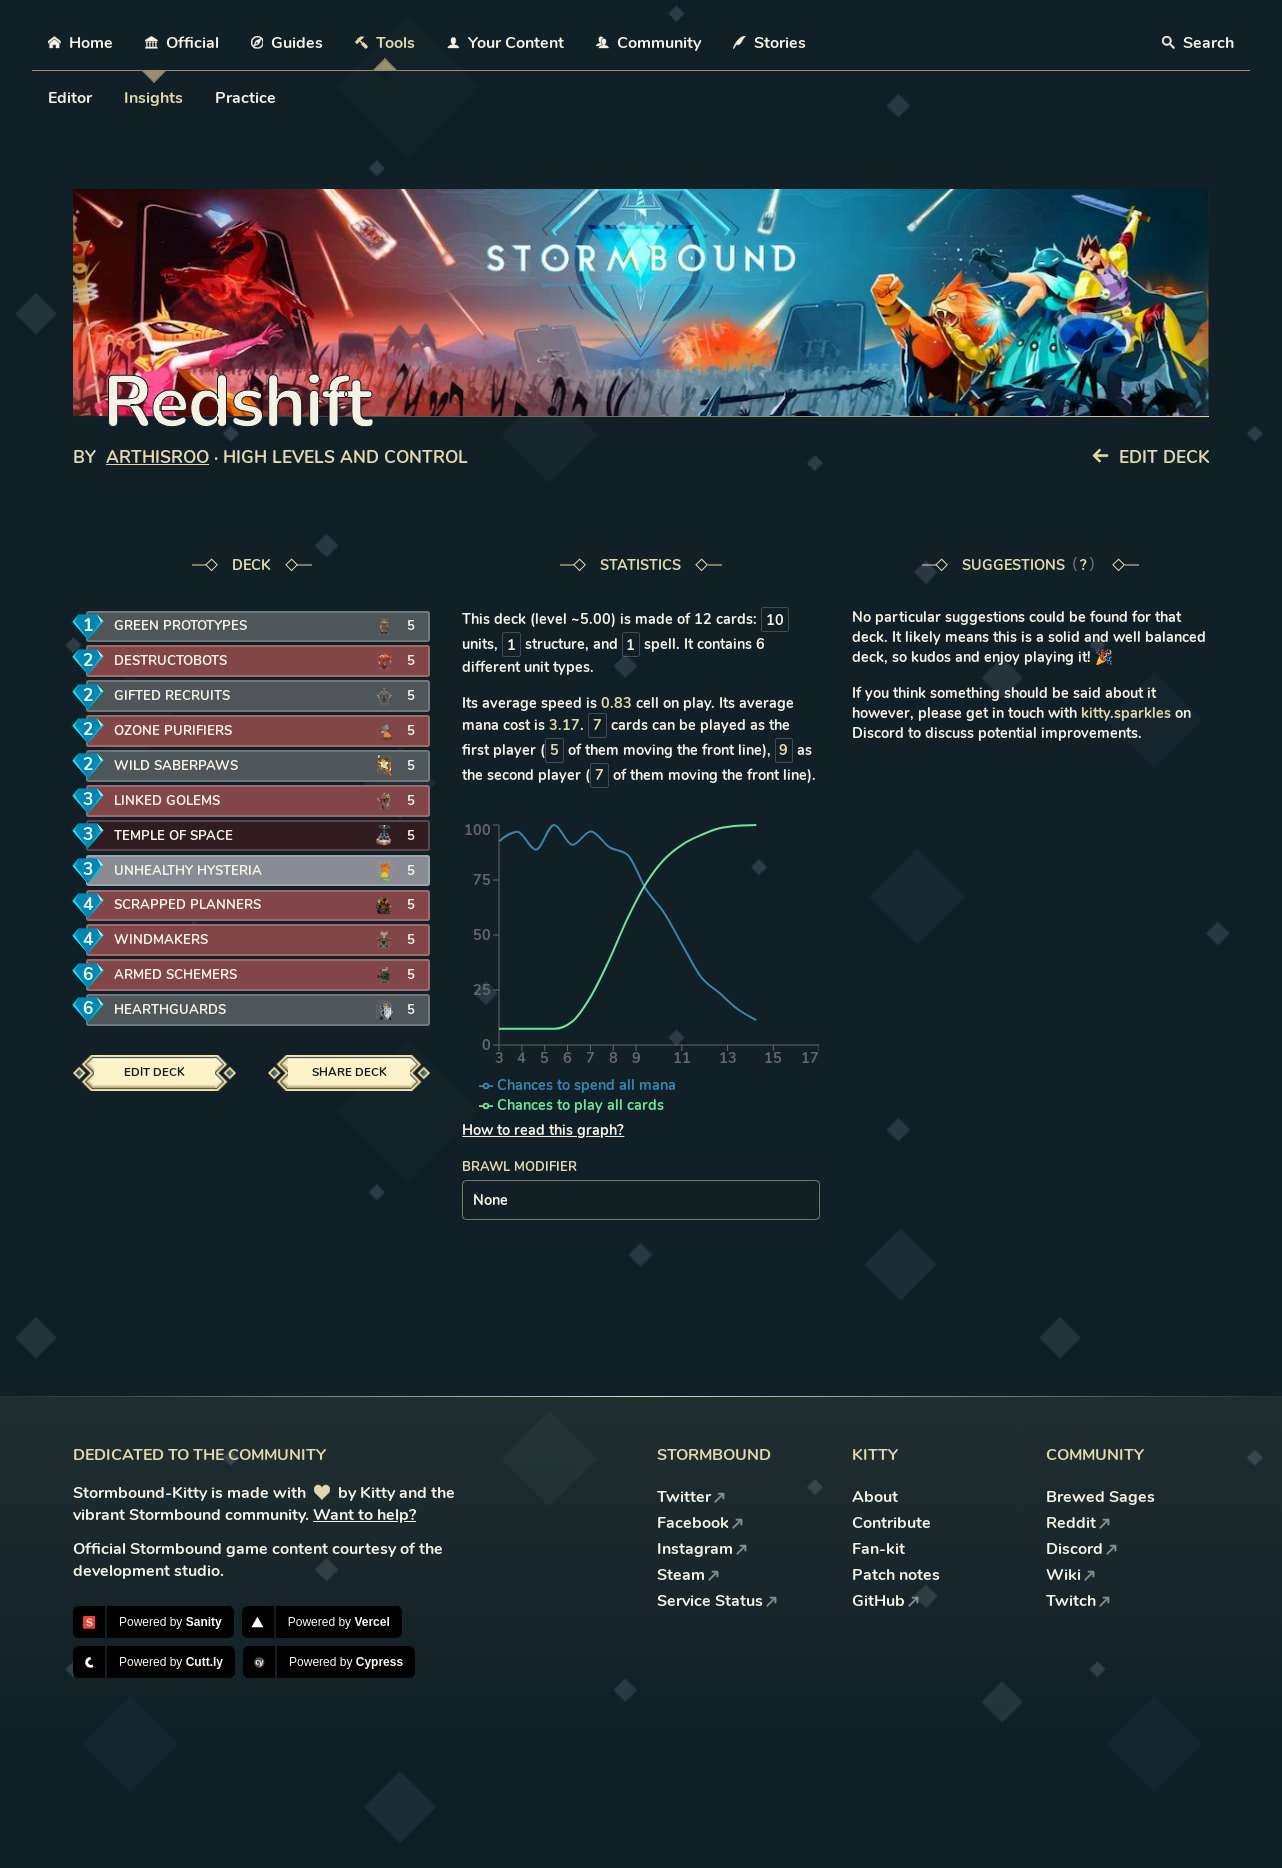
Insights (153, 98)
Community (648, 43)
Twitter (691, 1497)
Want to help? (364, 1515)
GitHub (886, 1601)
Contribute (891, 1523)
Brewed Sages (1100, 1497)
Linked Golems (164, 800)
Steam (688, 1575)
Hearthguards (167, 1010)
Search (1198, 43)
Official (182, 43)
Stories (769, 43)
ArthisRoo (157, 457)
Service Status (717, 1601)
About (875, 1497)
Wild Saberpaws (172, 765)
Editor (70, 98)
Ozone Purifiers (170, 731)
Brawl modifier (519, 1167)
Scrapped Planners (182, 905)
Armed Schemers (173, 975)
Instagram (702, 1549)
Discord (1082, 1549)
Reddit (1078, 1523)
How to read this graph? (543, 1130)
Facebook (700, 1523)
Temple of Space (169, 835)
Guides (287, 43)
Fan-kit (878, 1549)
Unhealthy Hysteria (184, 870)
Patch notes (896, 1575)
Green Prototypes (176, 626)
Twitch (1078, 1601)
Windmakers (158, 940)
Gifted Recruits (169, 696)
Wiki (1071, 1575)
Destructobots (169, 661)
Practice (245, 98)
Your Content (505, 43)
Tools (385, 43)
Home (80, 43)
